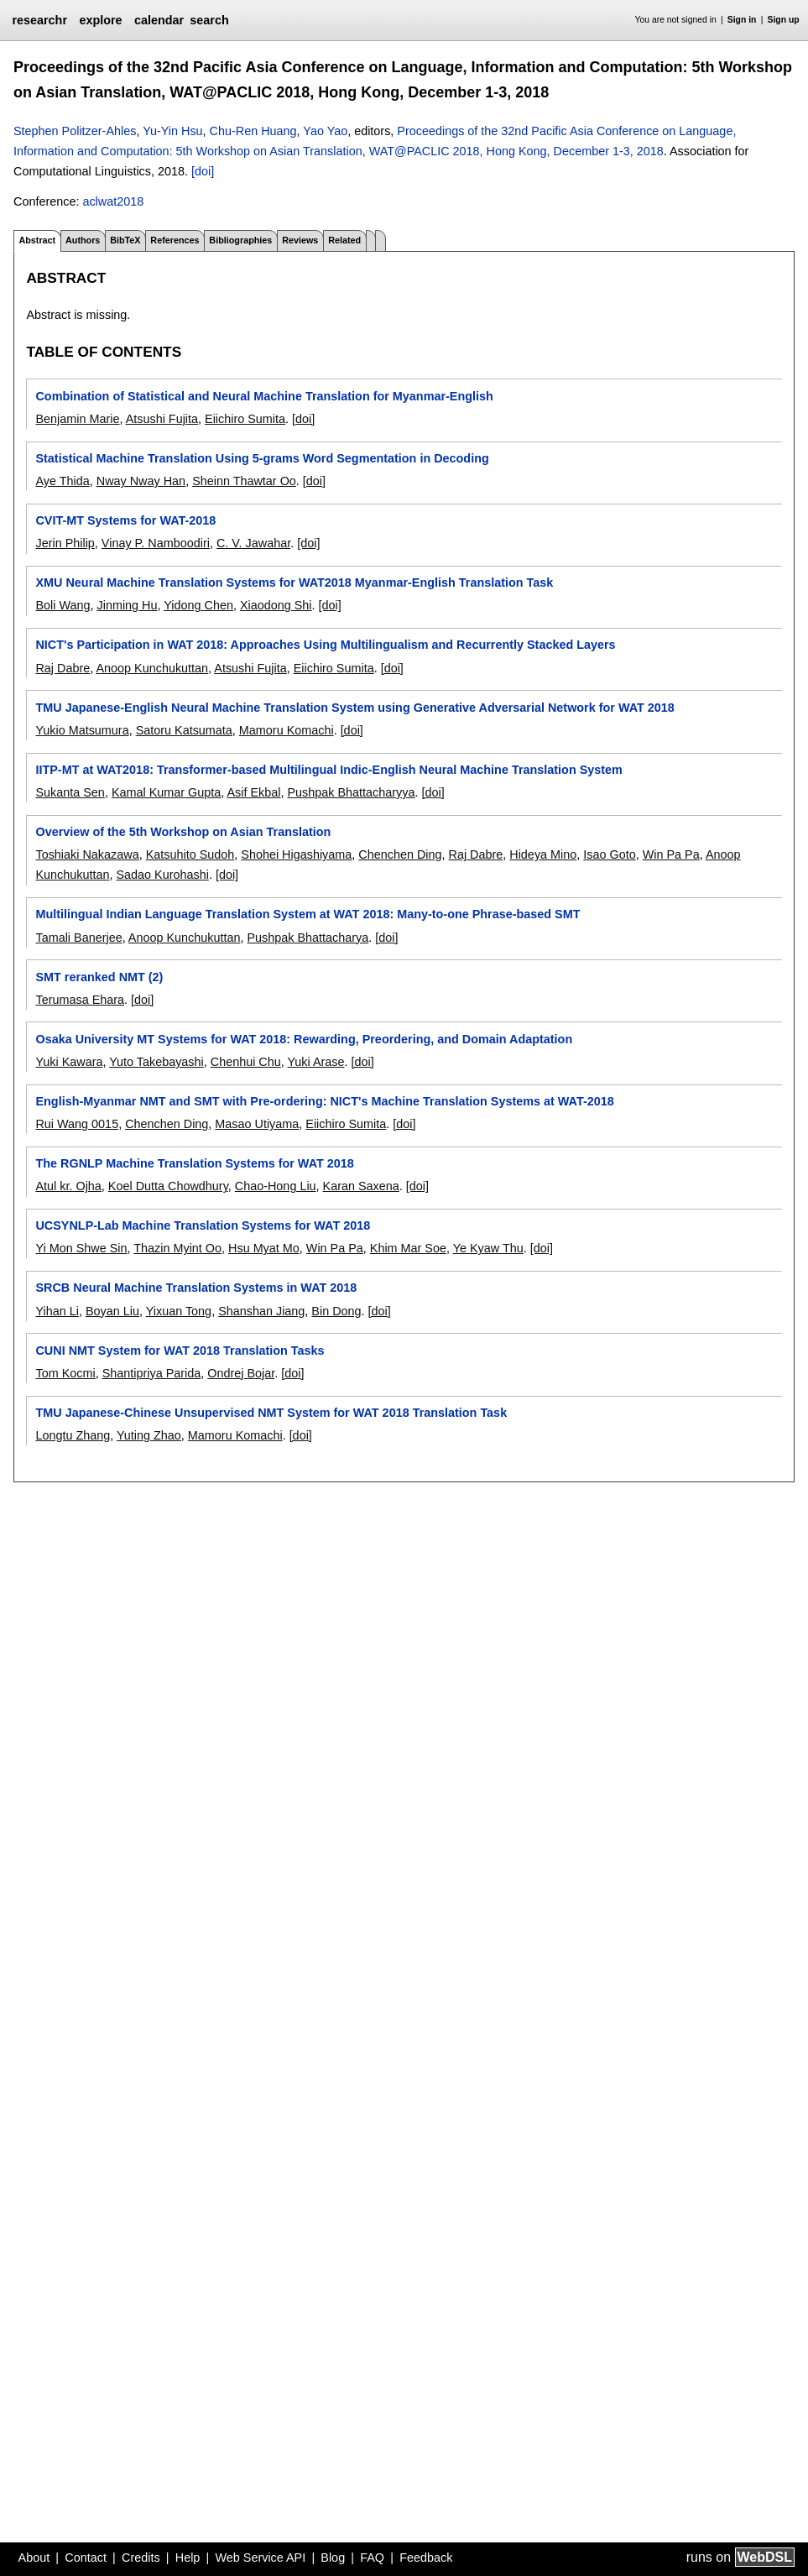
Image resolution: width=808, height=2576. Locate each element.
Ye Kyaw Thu (488, 1248)
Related (344, 240)
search (209, 20)
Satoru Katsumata (184, 730)
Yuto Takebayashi (156, 1062)
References (174, 240)
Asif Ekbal (253, 792)
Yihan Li (56, 1311)
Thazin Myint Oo (177, 1248)
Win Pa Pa (671, 854)
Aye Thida (62, 481)
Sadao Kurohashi (162, 874)
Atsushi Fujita (162, 419)
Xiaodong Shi (276, 605)
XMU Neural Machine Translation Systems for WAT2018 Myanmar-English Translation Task (294, 582)
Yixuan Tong (178, 1311)
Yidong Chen (198, 605)
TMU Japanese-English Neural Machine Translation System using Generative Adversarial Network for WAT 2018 (354, 707)
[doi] (202, 171)
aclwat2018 (112, 201)
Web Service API (260, 2557)
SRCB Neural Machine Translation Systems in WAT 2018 (196, 1287)
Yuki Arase (316, 1062)
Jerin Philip (64, 543)
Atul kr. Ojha (68, 1186)
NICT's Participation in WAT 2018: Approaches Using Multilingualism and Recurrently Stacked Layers (325, 644)
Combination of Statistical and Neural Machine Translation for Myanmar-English (264, 396)
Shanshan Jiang (261, 1311)
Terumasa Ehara (79, 999)
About (34, 2557)
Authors (82, 240)
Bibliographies (240, 240)
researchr (39, 20)
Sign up (784, 19)
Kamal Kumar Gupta (166, 792)
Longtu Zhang (72, 1435)
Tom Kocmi (65, 1373)
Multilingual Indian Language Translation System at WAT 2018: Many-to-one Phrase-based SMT (307, 914)
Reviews (300, 240)
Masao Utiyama (257, 1124)
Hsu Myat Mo (264, 1248)
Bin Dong (336, 1311)
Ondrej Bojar (240, 1373)
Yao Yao (325, 131)
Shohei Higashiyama (296, 854)
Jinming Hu (127, 605)
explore (100, 20)
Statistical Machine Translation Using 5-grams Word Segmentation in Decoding (261, 458)
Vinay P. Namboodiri (156, 543)
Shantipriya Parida (151, 1373)
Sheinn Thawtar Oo (244, 481)
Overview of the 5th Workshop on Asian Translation (183, 832)
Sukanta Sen (69, 792)
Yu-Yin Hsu (172, 131)
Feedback (425, 2557)
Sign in (742, 19)
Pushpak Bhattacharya (307, 937)
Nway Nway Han (140, 481)
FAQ (372, 2557)
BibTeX (125, 240)
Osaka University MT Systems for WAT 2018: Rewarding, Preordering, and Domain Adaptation (303, 1039)
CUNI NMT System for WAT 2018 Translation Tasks (179, 1350)
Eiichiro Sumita (245, 419)
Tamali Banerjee (78, 937)
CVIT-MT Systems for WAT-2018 (125, 520)
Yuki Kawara (68, 1062)
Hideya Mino (542, 854)
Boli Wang (62, 605)
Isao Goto (609, 854)
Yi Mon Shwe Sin (81, 1248)
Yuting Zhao (149, 1435)
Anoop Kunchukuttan (152, 668)
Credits (141, 2557)
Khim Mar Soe (408, 1248)
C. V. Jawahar (253, 543)
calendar (159, 20)
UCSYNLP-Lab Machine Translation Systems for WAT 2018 (202, 1225)
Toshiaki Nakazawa (86, 854)
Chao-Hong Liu (275, 1186)
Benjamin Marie (77, 419)
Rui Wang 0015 (76, 1124)
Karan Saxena (361, 1186)
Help (188, 2557)
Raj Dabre (62, 668)
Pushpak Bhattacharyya (350, 792)
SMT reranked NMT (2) (99, 977)
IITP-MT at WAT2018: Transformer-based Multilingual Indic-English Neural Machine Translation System (328, 769)
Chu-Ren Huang (253, 131)
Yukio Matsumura (81, 730)
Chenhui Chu (246, 1062)
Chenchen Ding (399, 854)
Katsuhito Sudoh (190, 854)
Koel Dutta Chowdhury (168, 1186)
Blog (333, 2557)
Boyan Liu (112, 1311)
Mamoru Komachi (286, 730)
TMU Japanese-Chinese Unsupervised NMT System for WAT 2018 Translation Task (271, 1412)
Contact (86, 2557)
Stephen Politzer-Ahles (74, 131)
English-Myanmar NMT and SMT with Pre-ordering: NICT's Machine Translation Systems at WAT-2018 (324, 1101)
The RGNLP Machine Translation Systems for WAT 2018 (194, 1163)
